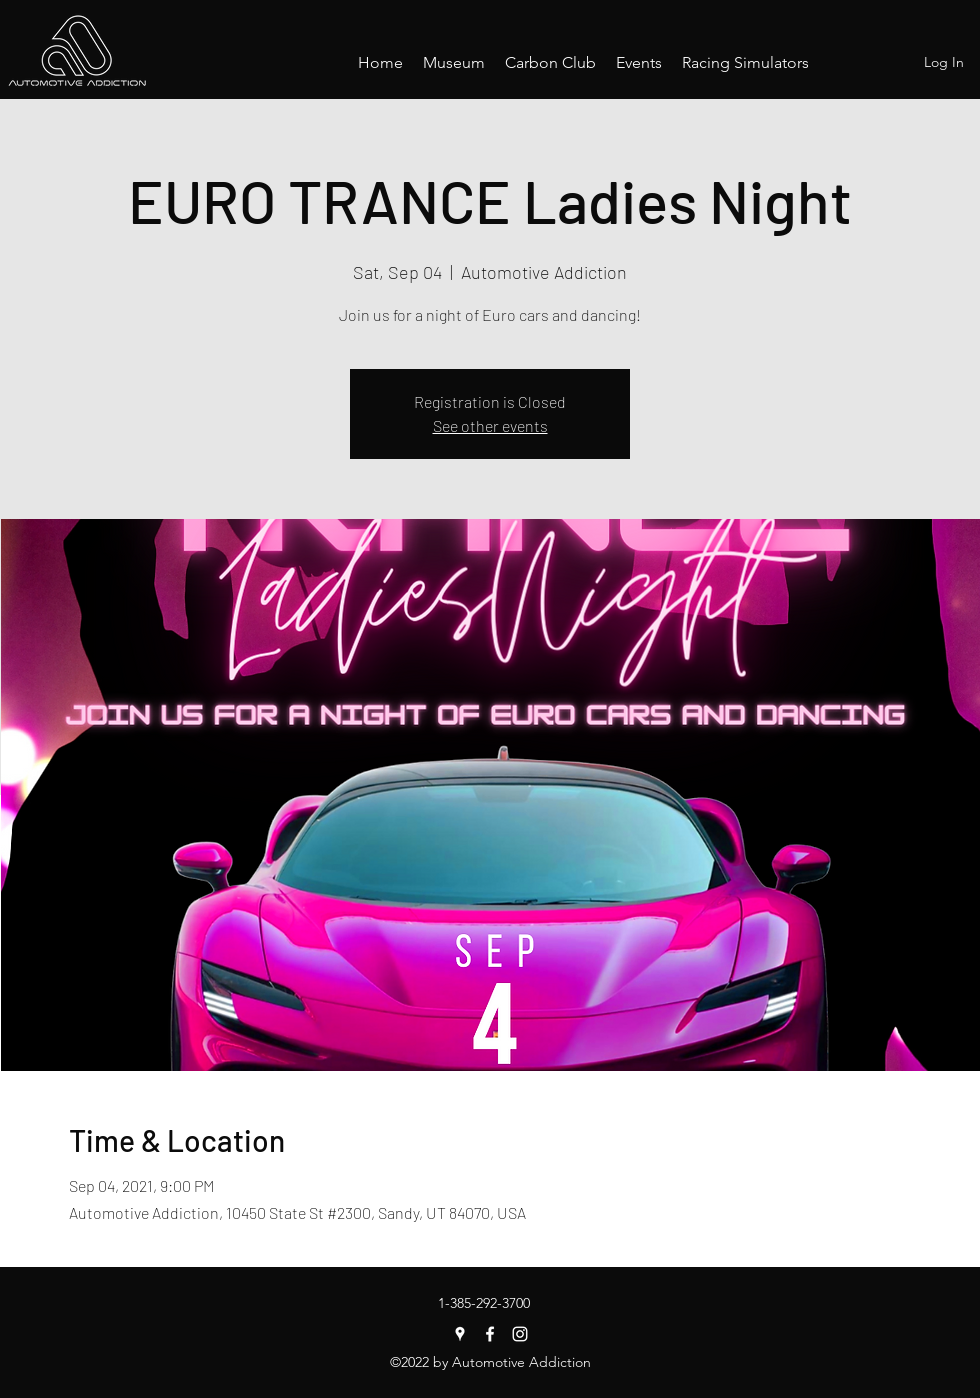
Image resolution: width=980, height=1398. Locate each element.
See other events (490, 425)
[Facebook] (490, 1334)
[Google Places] (460, 1334)
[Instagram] (520, 1334)
